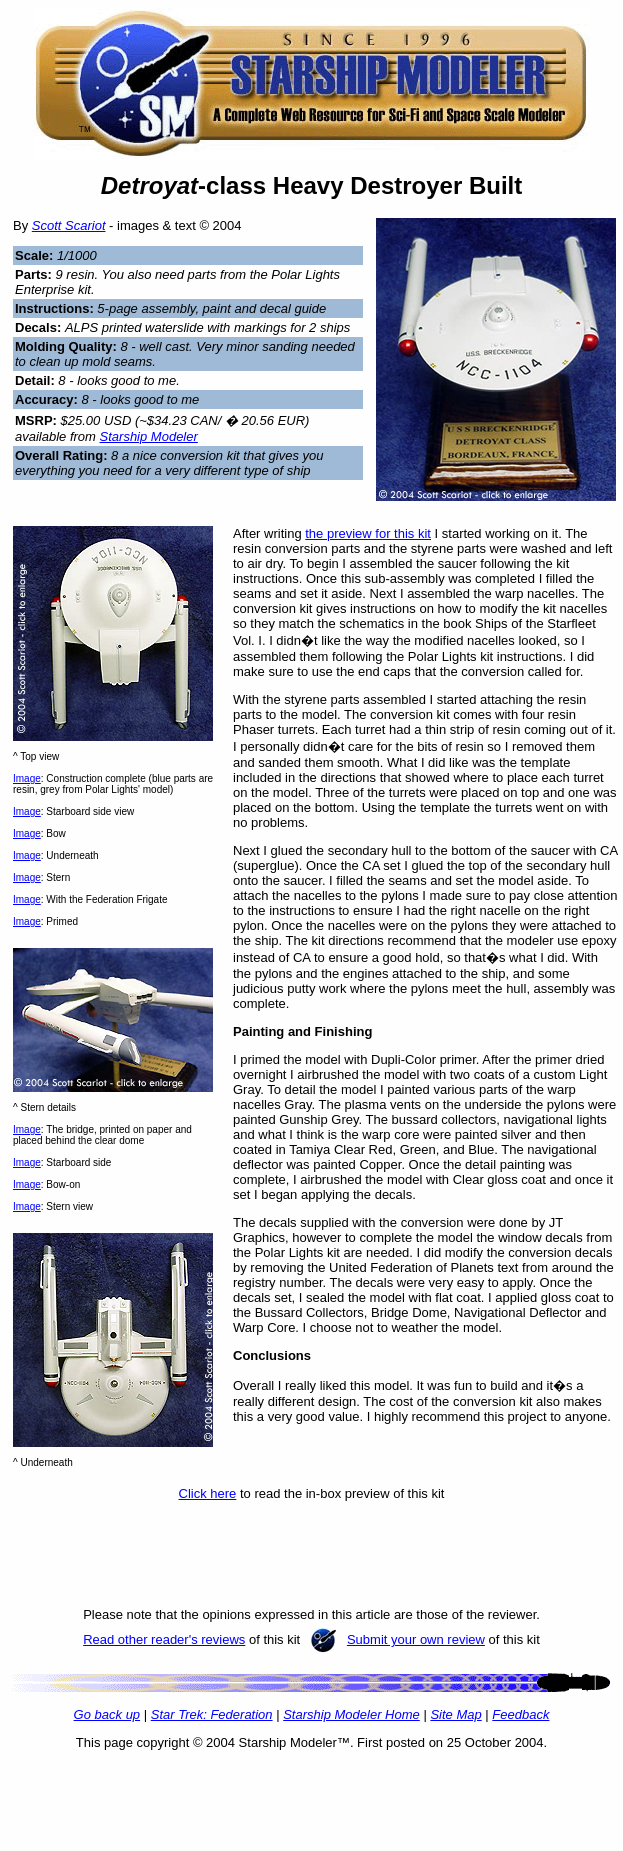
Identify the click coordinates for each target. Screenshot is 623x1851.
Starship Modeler (149, 436)
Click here (208, 1493)
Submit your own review (416, 1639)
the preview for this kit (368, 533)
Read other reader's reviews (164, 1639)
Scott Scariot (69, 225)
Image (27, 778)
